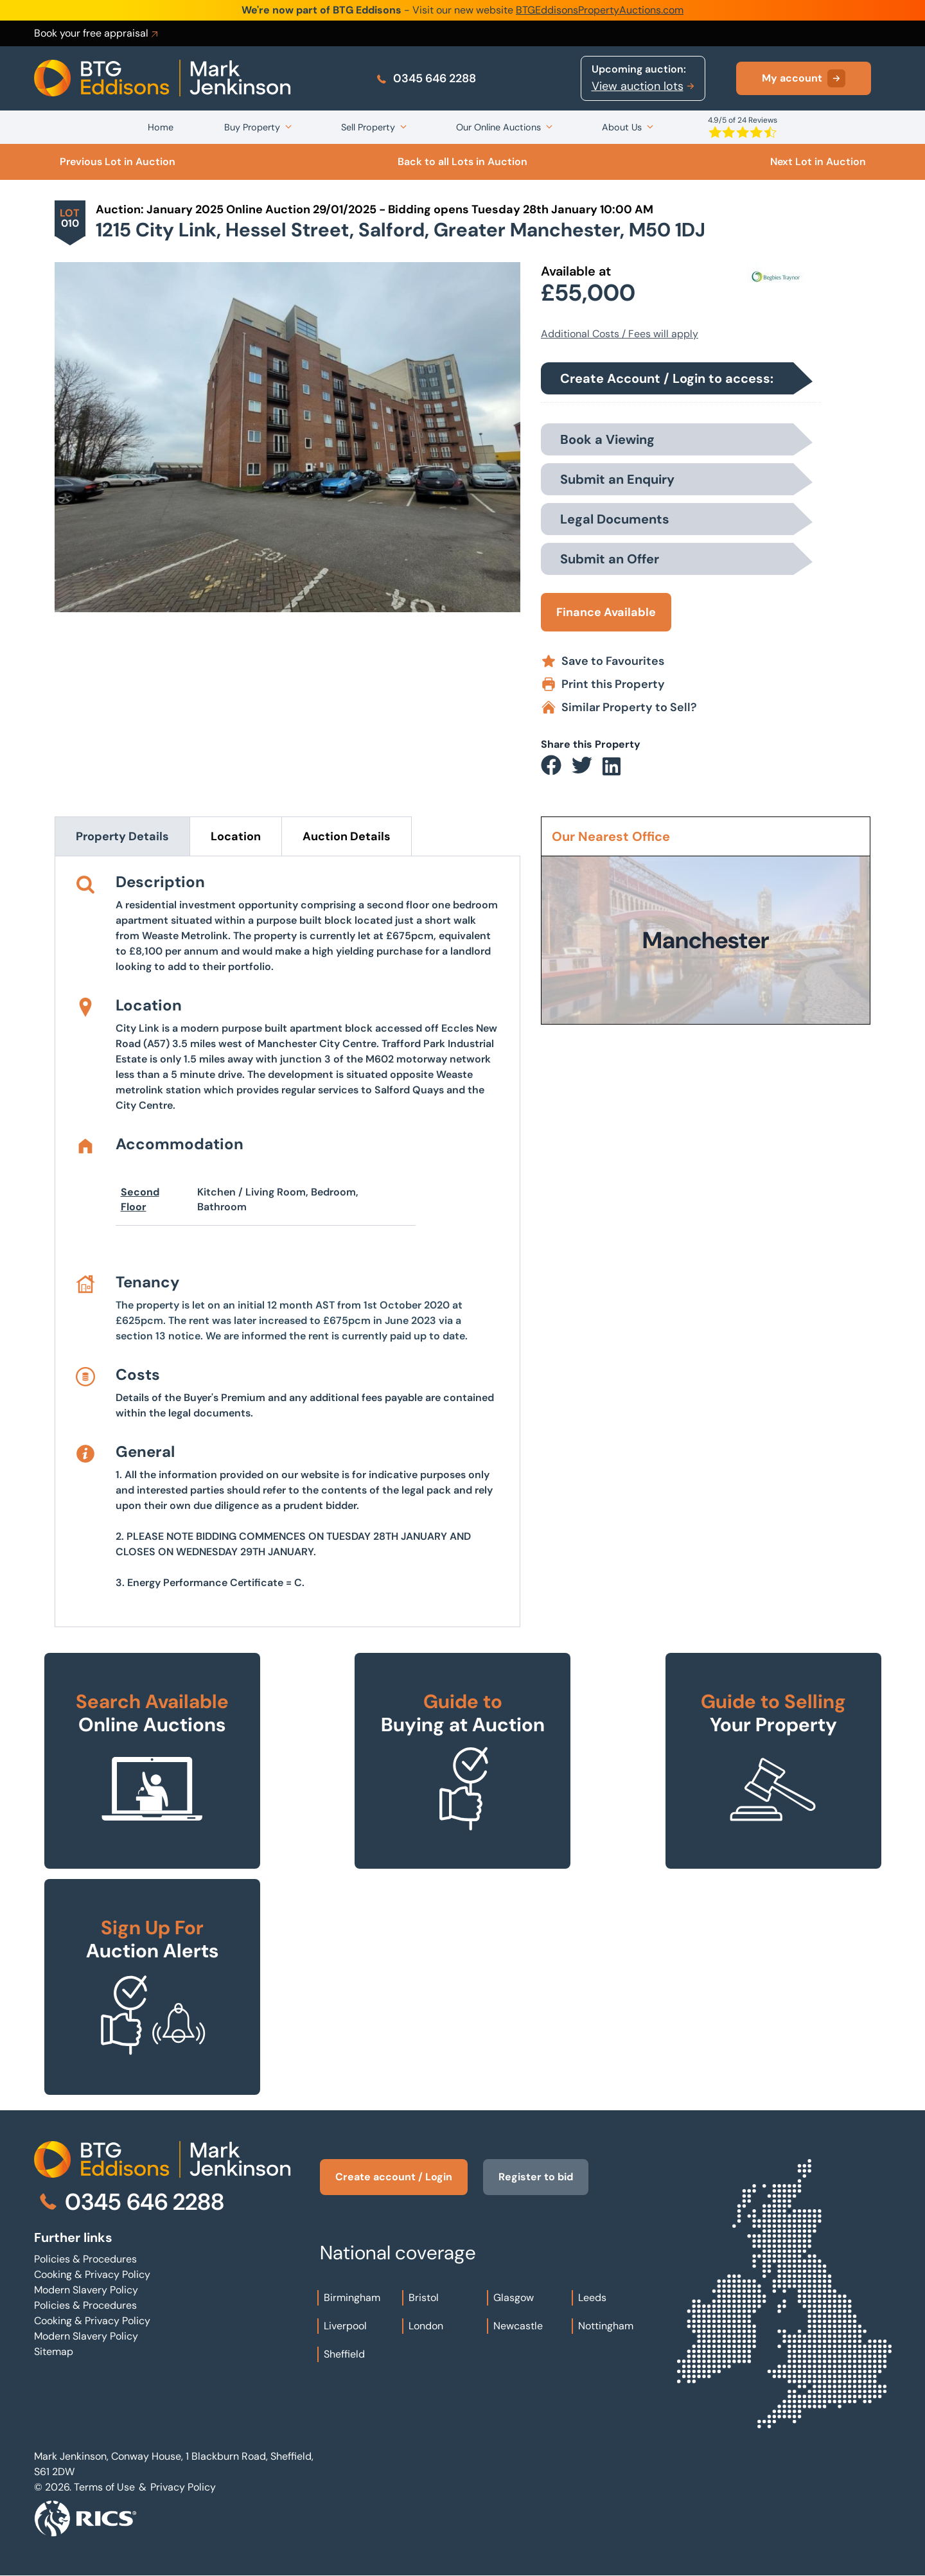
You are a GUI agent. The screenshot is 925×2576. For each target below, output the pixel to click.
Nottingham (605, 2326)
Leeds (592, 2297)
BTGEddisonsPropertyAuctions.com (599, 10)
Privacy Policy (183, 2487)
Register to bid (535, 2176)
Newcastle (518, 2326)
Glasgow (513, 2297)
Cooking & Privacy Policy (92, 2274)
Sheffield (344, 2354)
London (426, 2326)
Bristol (424, 2297)
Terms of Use (104, 2487)
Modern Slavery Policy (86, 2290)
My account (803, 78)
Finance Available (606, 612)
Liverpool (345, 2326)
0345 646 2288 (425, 78)
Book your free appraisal (97, 33)
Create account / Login (393, 2176)
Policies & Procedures (85, 2259)
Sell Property (368, 127)
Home (160, 127)
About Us (622, 127)
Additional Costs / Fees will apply (619, 333)
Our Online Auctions (498, 127)
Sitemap (53, 2351)
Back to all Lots (462, 161)
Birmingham (352, 2297)
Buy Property (252, 127)
